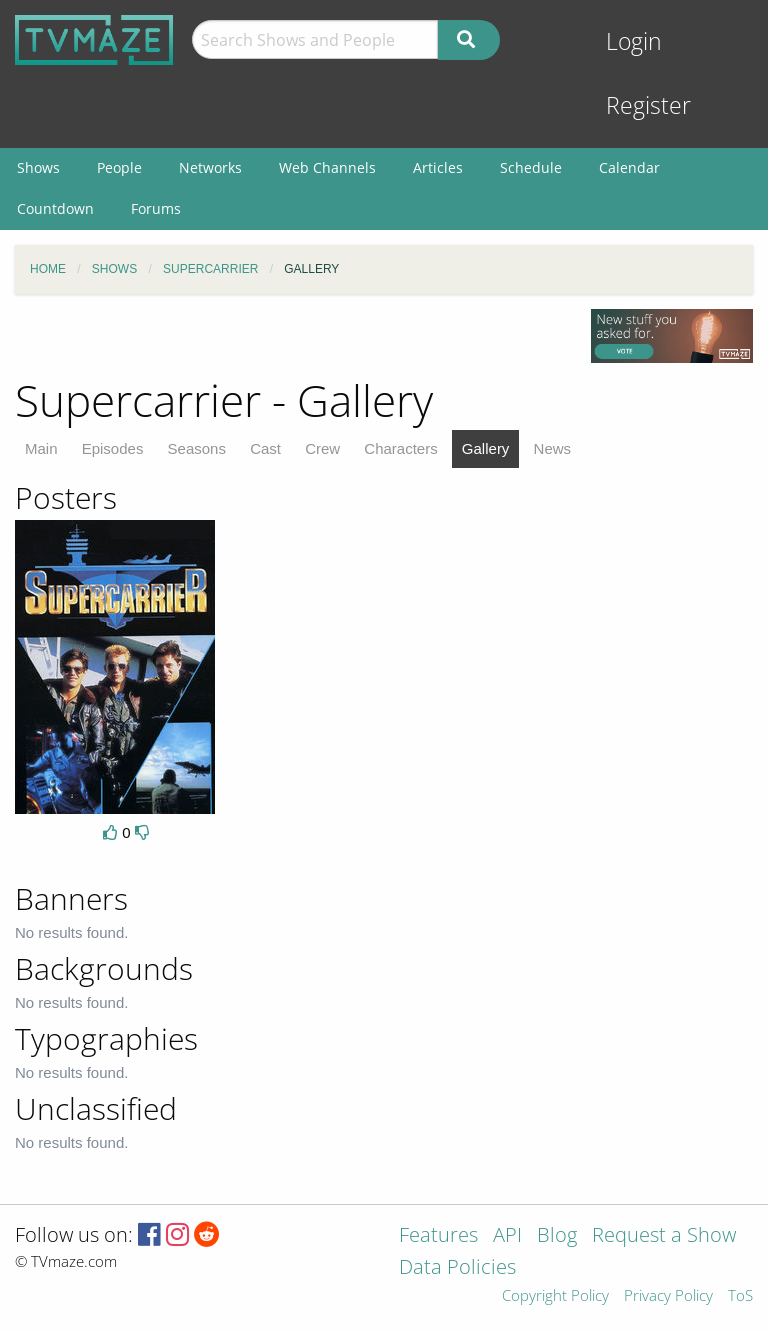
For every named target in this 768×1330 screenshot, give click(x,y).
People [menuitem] (119, 167)
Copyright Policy (555, 1296)
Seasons (197, 448)
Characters (400, 448)
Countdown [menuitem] (55, 208)
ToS (740, 1296)
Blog (557, 1236)
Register (648, 105)
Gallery (486, 448)
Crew (322, 448)
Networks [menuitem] (210, 167)
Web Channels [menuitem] (327, 167)
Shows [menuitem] (38, 167)
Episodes (113, 448)
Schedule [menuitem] (531, 167)
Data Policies (457, 1268)
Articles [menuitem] (438, 167)
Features (438, 1236)
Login (634, 41)
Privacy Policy (668, 1296)
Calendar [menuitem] (629, 167)
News (553, 448)
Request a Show (664, 1236)
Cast (265, 448)
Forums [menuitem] (156, 208)
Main (41, 448)
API (507, 1236)
